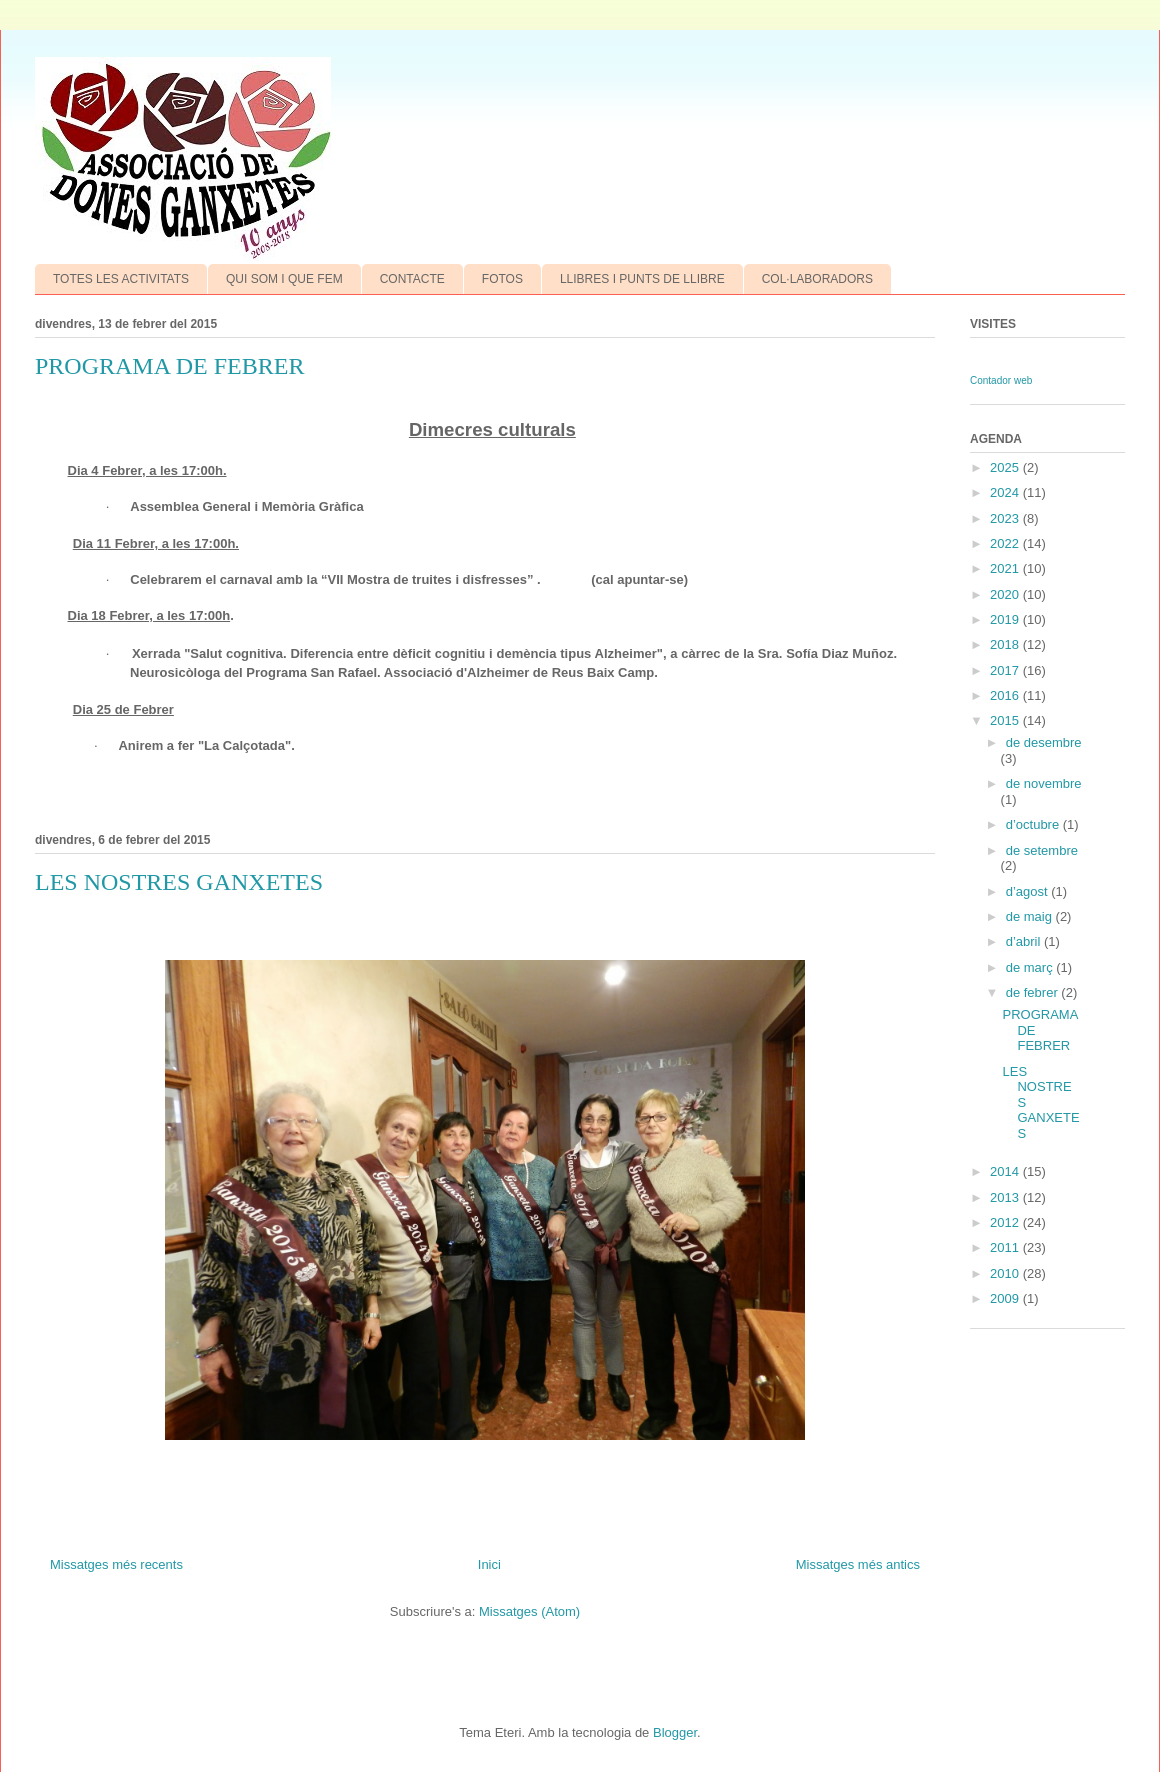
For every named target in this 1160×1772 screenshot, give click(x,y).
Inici (489, 1564)
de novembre (1044, 783)
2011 (1006, 1247)
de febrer (1034, 992)
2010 (1006, 1273)
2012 (1006, 1222)
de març (1031, 967)
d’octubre (1034, 824)
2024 (1006, 492)
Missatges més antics (858, 1564)
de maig (1031, 916)
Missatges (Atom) (529, 1611)
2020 (1006, 594)
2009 (1006, 1298)
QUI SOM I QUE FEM (284, 279)
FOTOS (502, 279)
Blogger (675, 1732)
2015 (1006, 720)
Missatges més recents (116, 1564)
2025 (1006, 467)
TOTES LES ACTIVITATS (121, 279)
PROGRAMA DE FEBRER (169, 366)
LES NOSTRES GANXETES (179, 882)
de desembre (1044, 742)
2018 (1006, 644)
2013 (1006, 1197)
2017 (1006, 670)
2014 (1006, 1171)
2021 (1006, 568)
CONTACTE (412, 279)
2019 (1006, 619)
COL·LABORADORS (817, 279)
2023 (1006, 518)
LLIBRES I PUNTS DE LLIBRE (642, 279)
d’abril (1025, 941)
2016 (1006, 695)
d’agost (1029, 891)
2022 (1006, 543)
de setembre (1042, 850)
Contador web (1001, 380)
